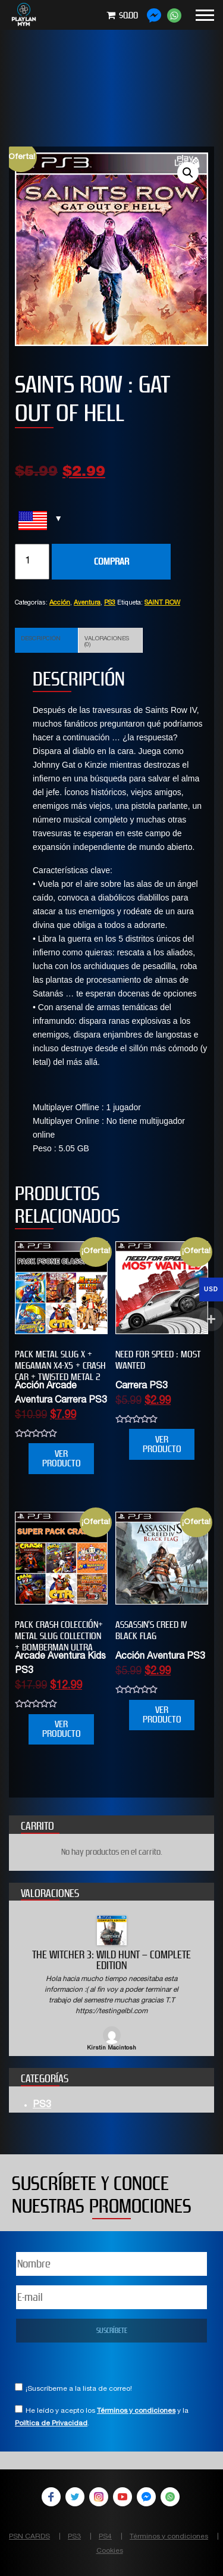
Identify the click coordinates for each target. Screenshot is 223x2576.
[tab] (46, 640)
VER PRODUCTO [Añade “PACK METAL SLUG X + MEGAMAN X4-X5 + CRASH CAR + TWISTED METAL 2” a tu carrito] (61, 1458)
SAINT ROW (162, 603)
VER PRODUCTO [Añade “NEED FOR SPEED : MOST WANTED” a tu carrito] (162, 1444)
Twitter (74, 2496)
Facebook (51, 2496)
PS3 (109, 603)
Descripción (41, 639)
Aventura (87, 603)
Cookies (109, 2551)
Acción (59, 603)
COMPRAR (111, 561)
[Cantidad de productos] (32, 562)
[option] (111, 1984)
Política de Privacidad (51, 2423)
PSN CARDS (29, 2536)
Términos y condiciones (136, 2411)
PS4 (105, 2536)
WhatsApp (170, 2496)
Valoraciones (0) (106, 642)
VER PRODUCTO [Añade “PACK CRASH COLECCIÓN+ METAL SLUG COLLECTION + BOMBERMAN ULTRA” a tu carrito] (61, 1728)
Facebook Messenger (146, 2496)
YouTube (122, 2496)
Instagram (98, 2496)
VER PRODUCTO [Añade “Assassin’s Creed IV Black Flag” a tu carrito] (162, 1714)
